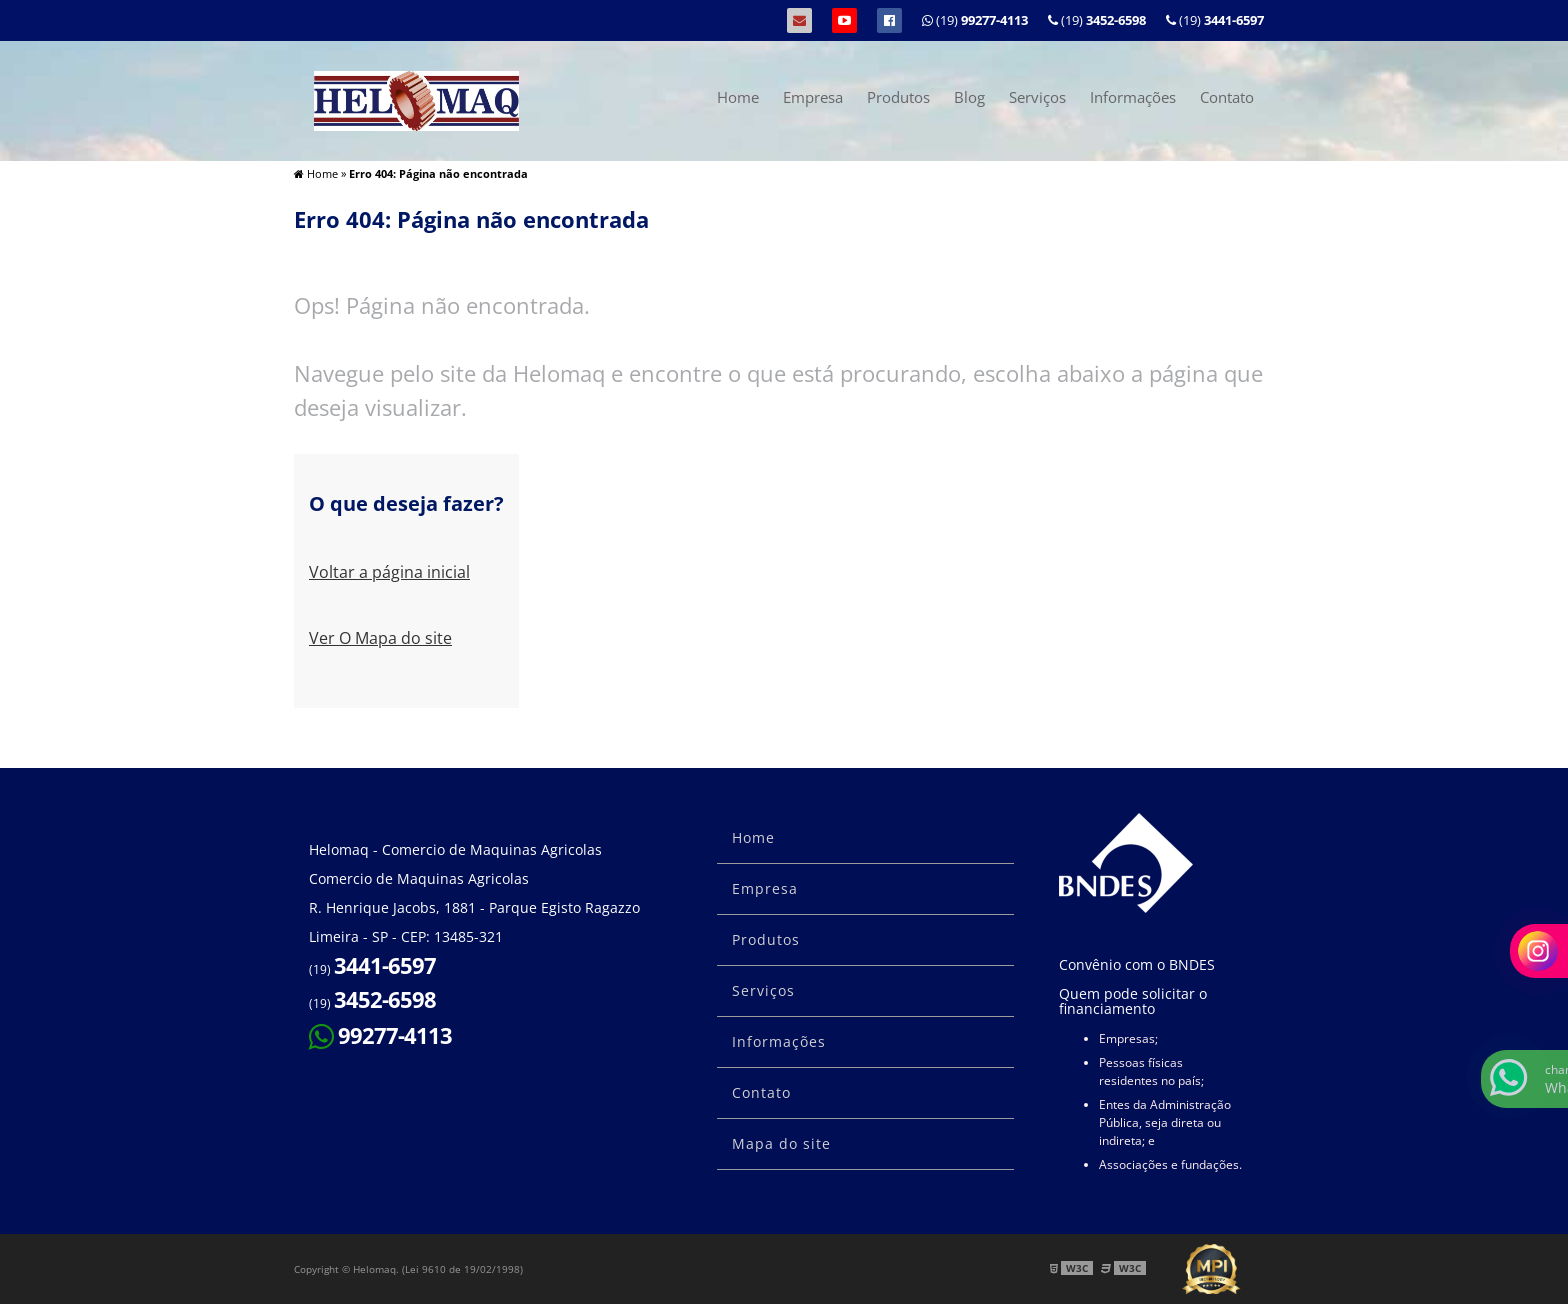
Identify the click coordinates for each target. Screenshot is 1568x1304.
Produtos (898, 97)
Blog (969, 97)
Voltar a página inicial (389, 572)
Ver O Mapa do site (380, 638)
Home (738, 97)
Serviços (1037, 97)
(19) (1215, 20)
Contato (1227, 97)
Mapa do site (781, 1143)
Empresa (813, 97)
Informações (1133, 97)
